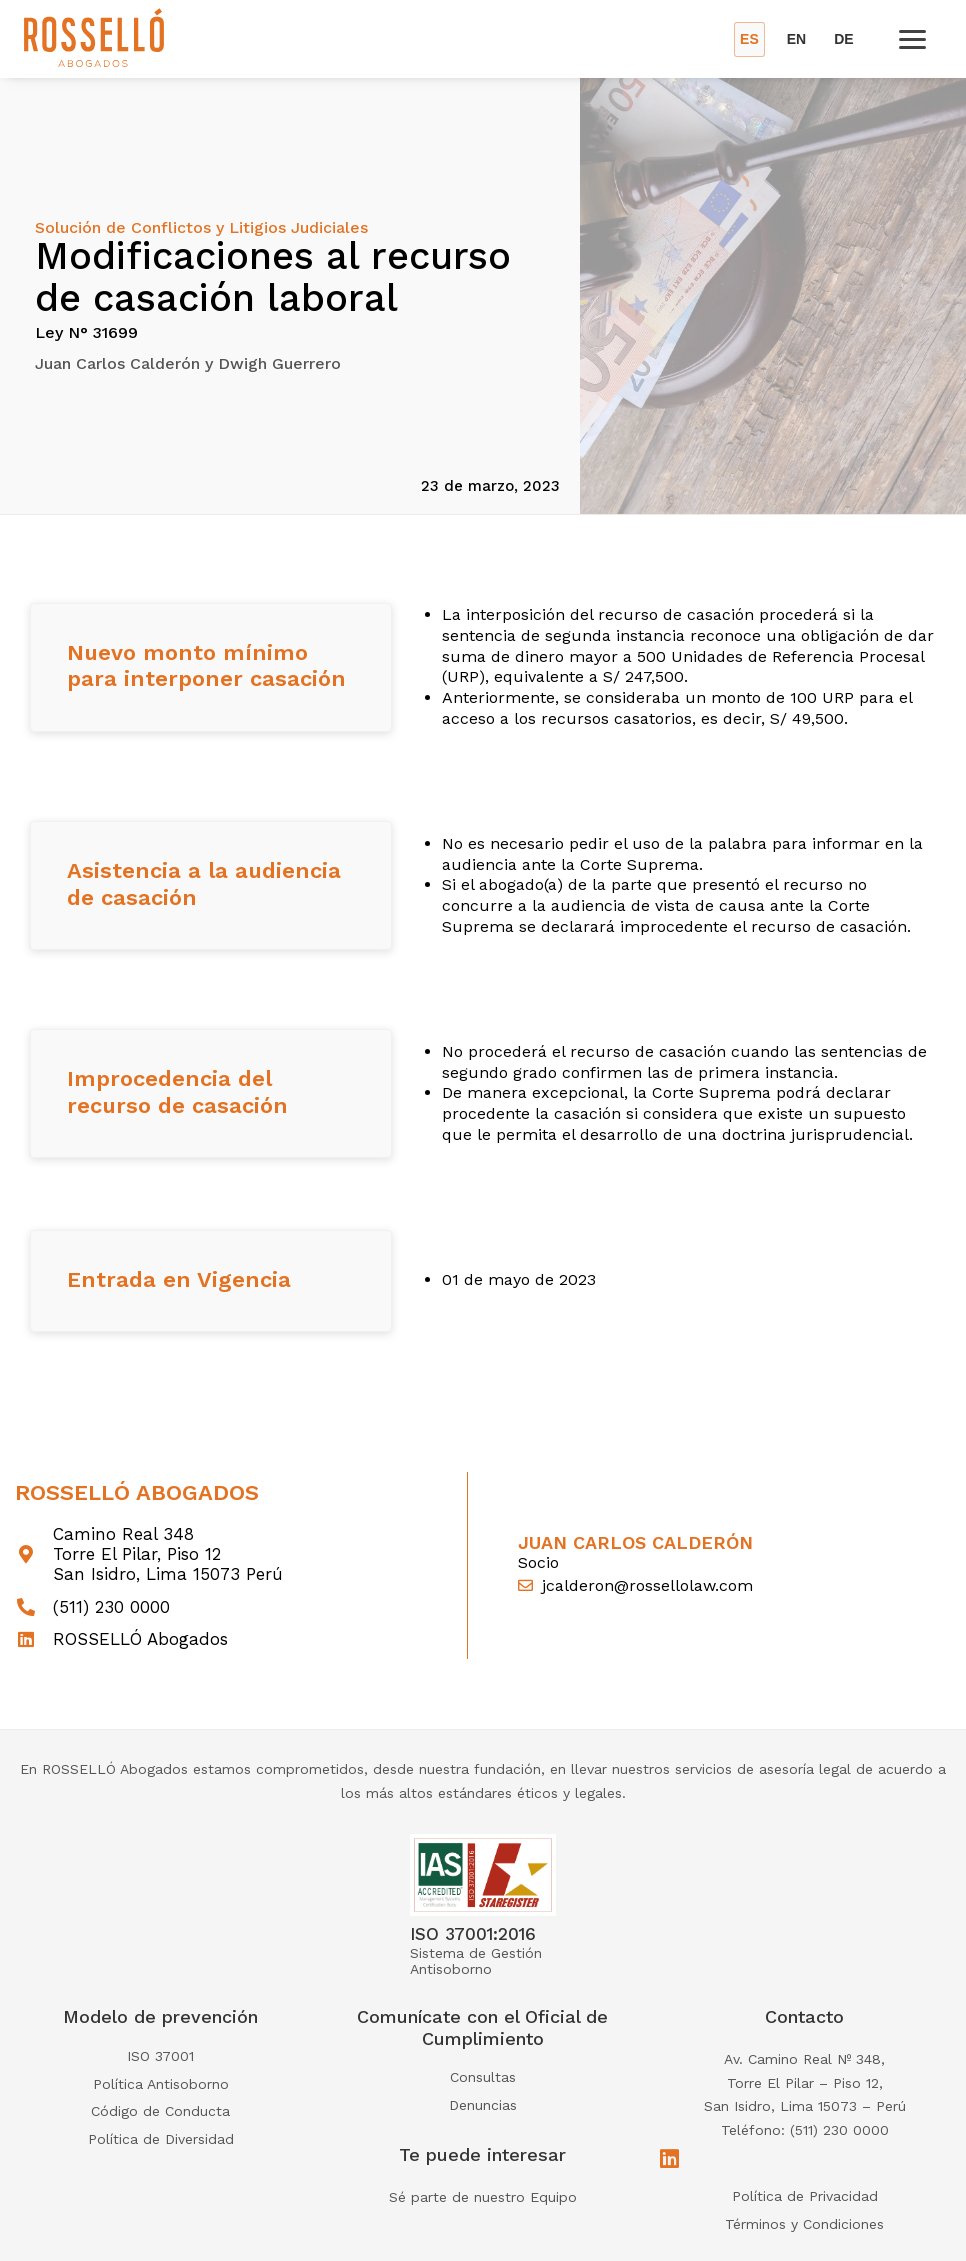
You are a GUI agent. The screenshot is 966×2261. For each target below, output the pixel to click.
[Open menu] (912, 39)
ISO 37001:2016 (473, 1934)
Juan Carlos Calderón (635, 1542)
